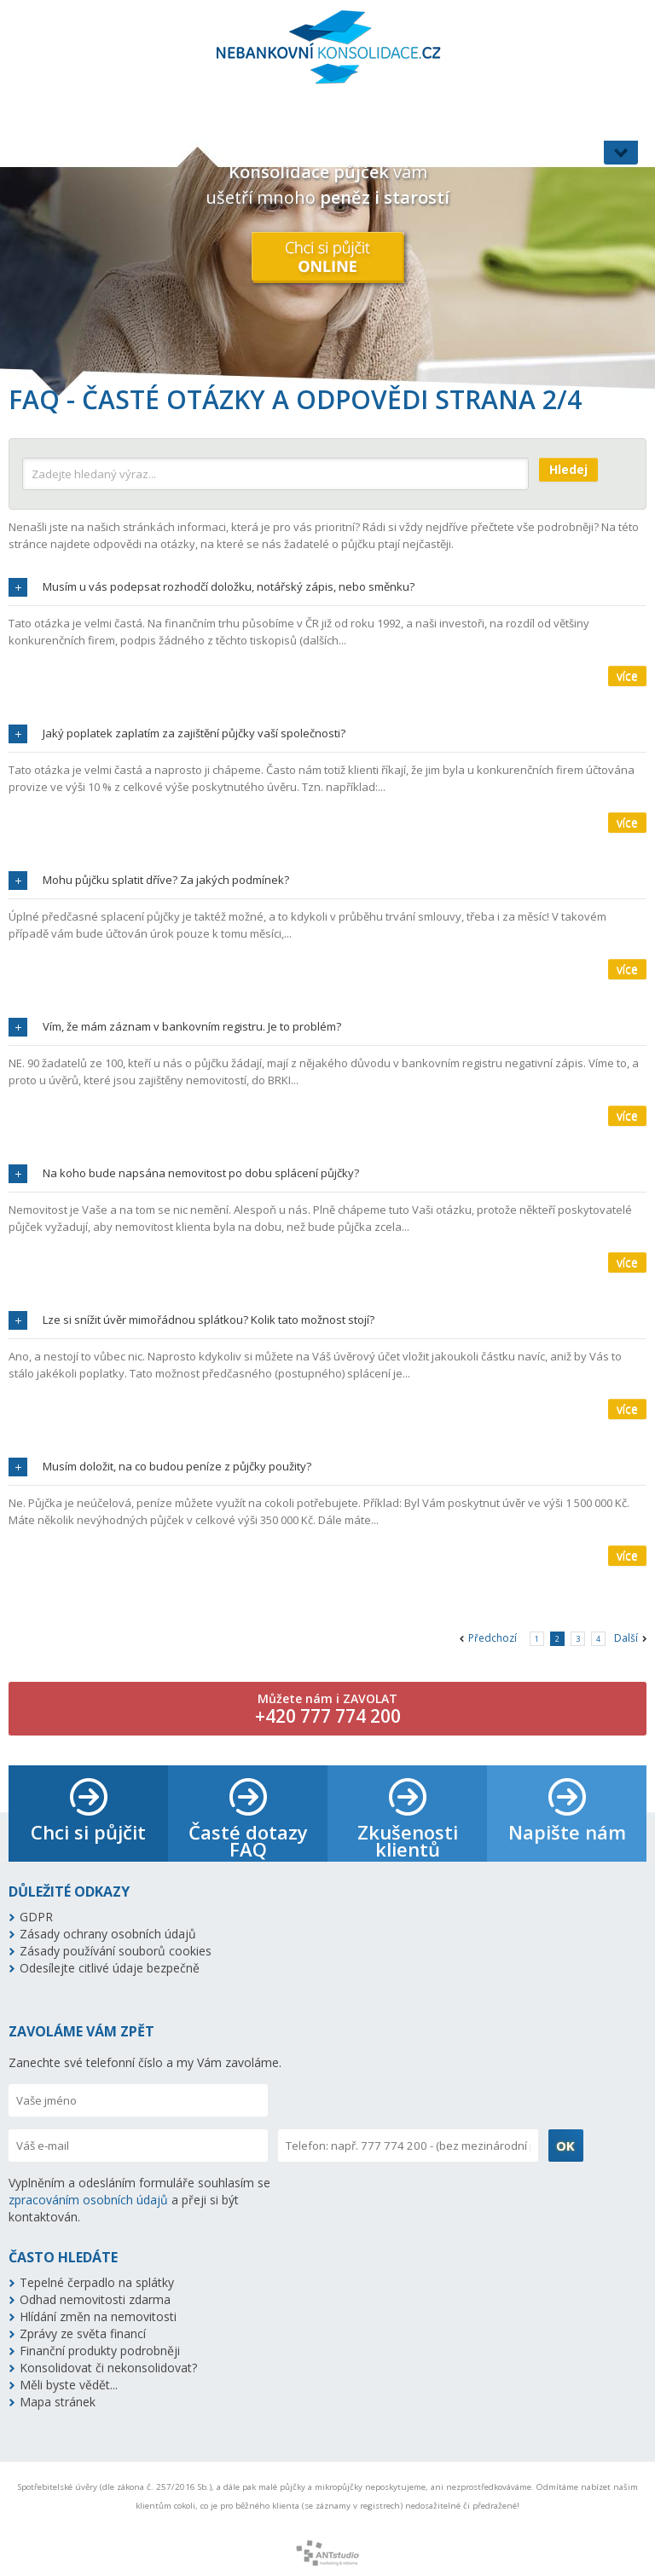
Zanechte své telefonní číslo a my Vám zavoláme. (145, 2062)
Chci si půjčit (88, 1832)
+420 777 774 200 (328, 1716)
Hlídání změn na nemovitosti (98, 2316)
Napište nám (567, 1832)
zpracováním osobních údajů (88, 2200)
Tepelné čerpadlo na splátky (97, 2282)
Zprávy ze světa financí (83, 2333)
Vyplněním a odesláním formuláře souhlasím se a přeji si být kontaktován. (139, 2200)
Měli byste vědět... (69, 2385)
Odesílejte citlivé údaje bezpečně (110, 1968)
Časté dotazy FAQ (248, 1840)
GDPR (36, 1917)
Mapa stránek (58, 2402)
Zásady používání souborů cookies (116, 1951)
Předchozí (492, 1638)
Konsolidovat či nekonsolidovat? (108, 2367)
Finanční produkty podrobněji (100, 2350)
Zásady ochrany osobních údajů (108, 1934)
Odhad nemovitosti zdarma (95, 2299)
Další (626, 1638)
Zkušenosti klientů (407, 1840)
